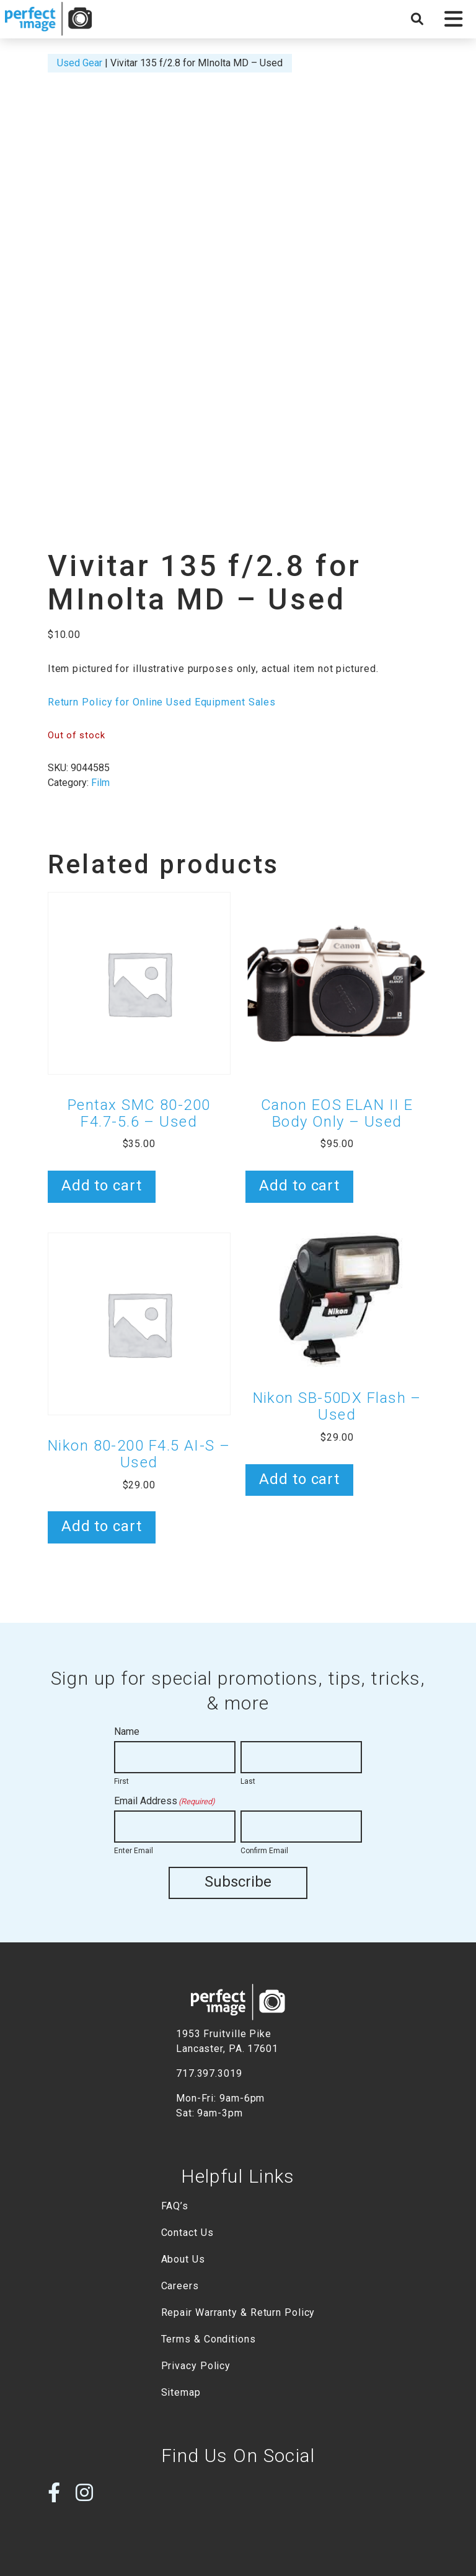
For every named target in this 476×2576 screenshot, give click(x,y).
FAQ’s (174, 2206)
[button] (453, 19)
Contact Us (187, 2232)
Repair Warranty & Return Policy (238, 2312)
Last (247, 1781)
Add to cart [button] (101, 1185)
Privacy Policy (196, 2366)
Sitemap (181, 2392)
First (121, 1781)
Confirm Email (264, 1850)
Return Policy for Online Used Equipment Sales (162, 702)
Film (100, 782)
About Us (183, 2259)
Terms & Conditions (208, 2339)
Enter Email (133, 1850)
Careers (180, 2286)
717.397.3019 (209, 2073)
